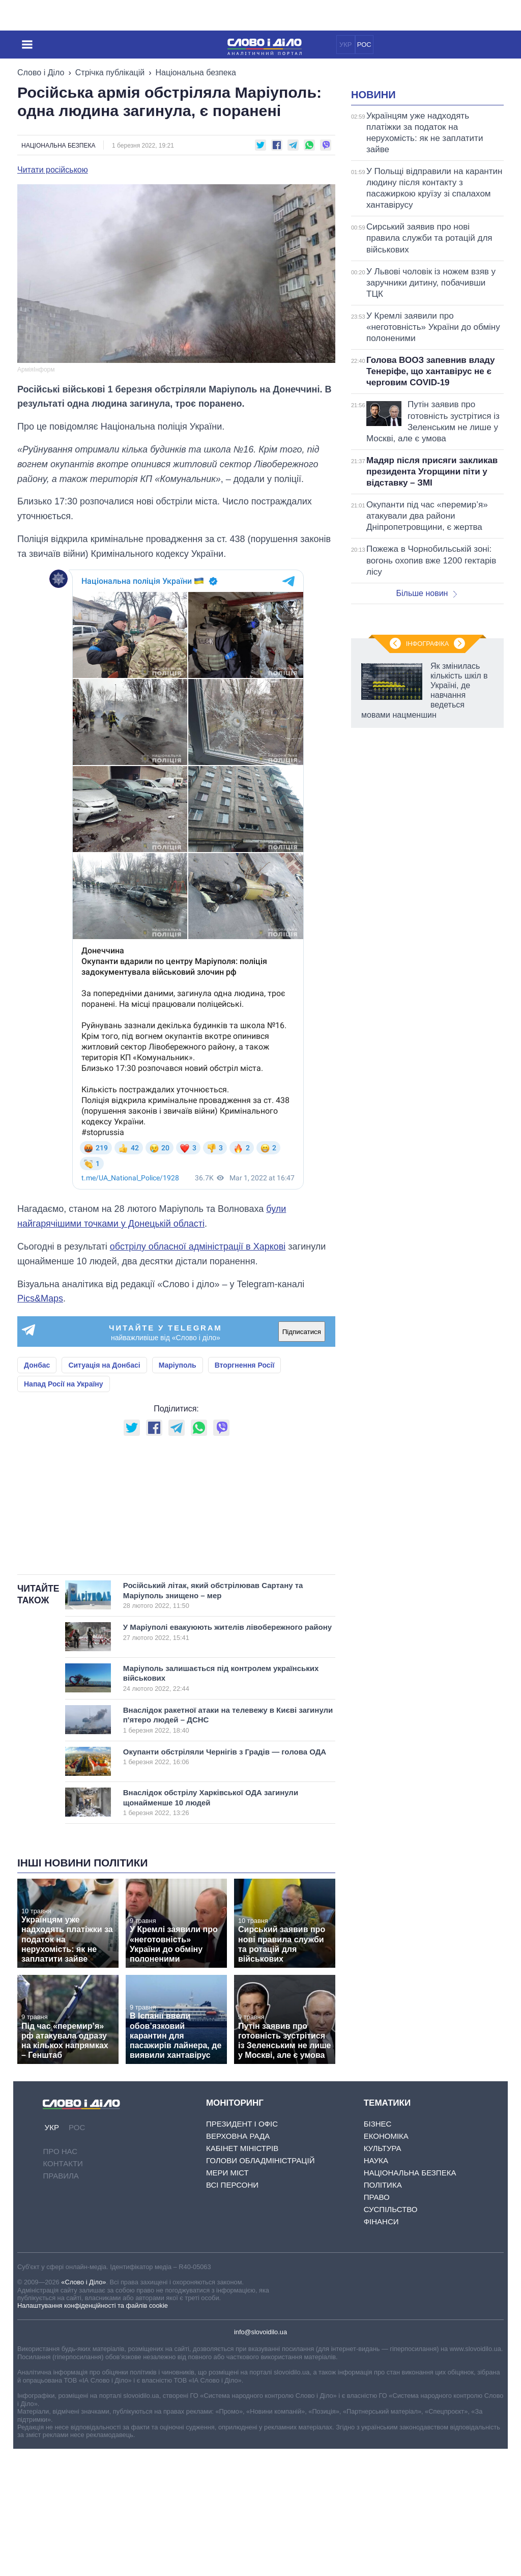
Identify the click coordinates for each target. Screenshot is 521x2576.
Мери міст (227, 2300)
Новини (373, 222)
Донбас (37, 1365)
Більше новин (426, 720)
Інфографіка (427, 1076)
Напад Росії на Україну (63, 1384)
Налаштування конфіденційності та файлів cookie (92, 2433)
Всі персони (232, 2312)
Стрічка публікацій (109, 72)
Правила (60, 2303)
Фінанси (381, 2348)
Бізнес (378, 2251)
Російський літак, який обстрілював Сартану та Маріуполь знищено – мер (217, 1722)
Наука (376, 2287)
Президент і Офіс (242, 2251)
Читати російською (52, 170)
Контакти (62, 2290)
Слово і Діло (40, 72)
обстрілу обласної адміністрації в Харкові (198, 1246)
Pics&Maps (40, 1298)
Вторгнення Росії (245, 1365)
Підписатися (301, 1332)
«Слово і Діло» (83, 2409)
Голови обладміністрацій (260, 2287)
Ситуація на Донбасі (104, 1365)
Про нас (60, 2278)
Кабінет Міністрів (242, 2275)
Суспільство (391, 2336)
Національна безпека (196, 72)
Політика (383, 2312)
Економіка (386, 2263)
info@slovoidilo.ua (260, 2459)
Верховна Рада (238, 2263)
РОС (364, 44)
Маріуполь (177, 1365)
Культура (382, 2275)
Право (377, 2324)
